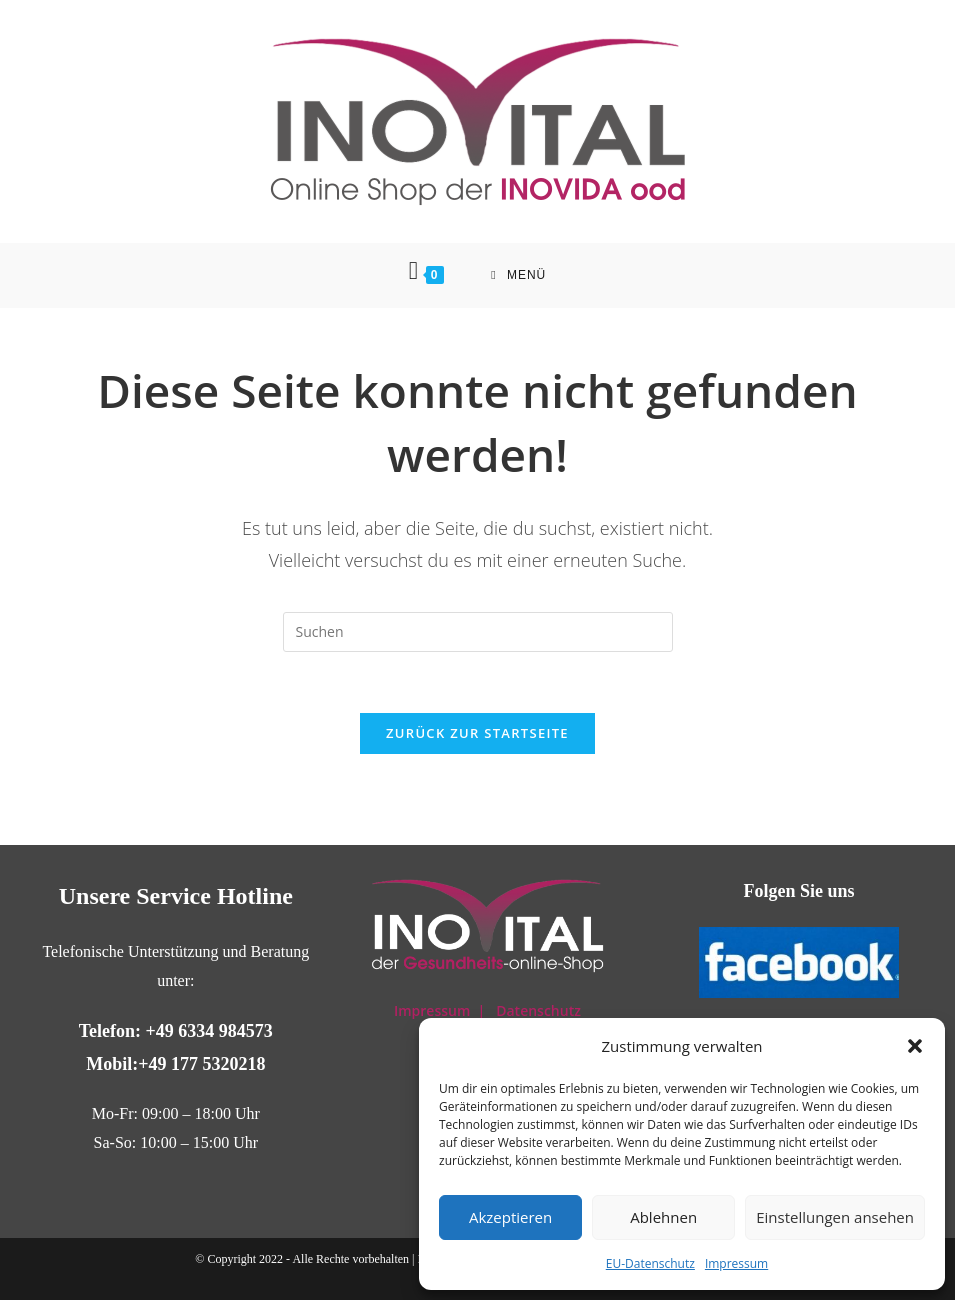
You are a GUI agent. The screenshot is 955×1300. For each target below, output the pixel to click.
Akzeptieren (510, 1217)
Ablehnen (663, 1217)
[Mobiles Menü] (518, 275)
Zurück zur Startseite (477, 733)
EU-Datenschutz (650, 1263)
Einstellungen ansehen (835, 1217)
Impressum (736, 1263)
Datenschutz (538, 1010)
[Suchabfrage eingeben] (478, 632)
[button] (915, 1046)
